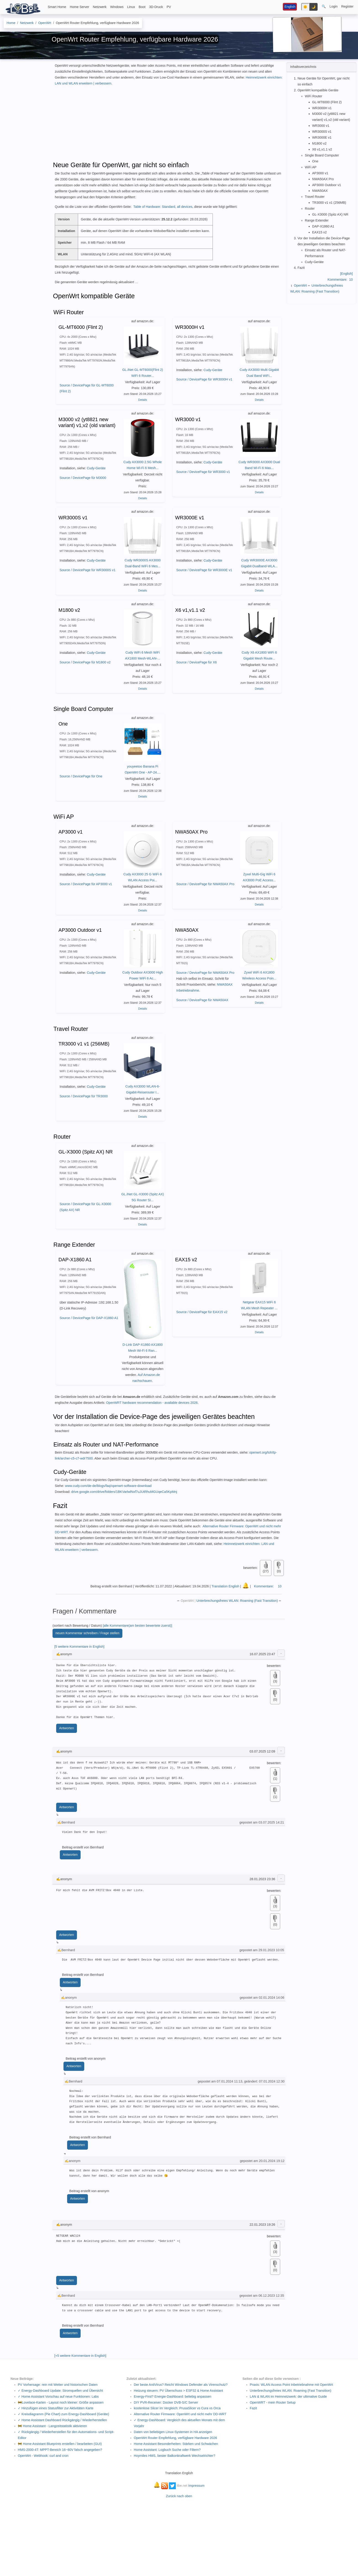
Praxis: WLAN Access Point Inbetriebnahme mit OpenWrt (291, 2384)
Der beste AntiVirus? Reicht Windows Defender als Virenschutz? (181, 2384)
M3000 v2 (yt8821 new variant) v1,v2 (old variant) (331, 116)
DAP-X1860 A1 (323, 226)
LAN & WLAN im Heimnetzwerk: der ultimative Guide (288, 2396)
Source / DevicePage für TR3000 (84, 1096)
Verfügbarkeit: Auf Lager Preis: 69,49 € (259, 892)
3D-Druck (156, 7)
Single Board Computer (322, 155)
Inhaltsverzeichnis (303, 67)
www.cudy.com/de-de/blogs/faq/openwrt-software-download (108, 1486)
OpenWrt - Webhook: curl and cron (43, 2455)
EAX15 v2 (319, 232)
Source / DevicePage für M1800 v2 (85, 662)
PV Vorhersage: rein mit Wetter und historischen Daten (57, 2384)
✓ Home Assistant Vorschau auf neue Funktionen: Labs (58, 2396)
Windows (117, 7)
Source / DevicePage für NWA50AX (202, 1000)
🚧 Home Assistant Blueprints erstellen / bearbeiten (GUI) (60, 2444)
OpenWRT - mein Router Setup (272, 2402)
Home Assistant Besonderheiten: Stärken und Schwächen (176, 2444)
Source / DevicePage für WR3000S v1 (88, 570)
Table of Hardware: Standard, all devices (162, 207)
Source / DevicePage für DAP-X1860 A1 (89, 1318)
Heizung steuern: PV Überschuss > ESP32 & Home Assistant (178, 2390)
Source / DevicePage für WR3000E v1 (204, 570)
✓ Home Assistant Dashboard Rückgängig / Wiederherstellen (62, 2420)
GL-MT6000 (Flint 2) (327, 102)
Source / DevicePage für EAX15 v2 (201, 1312)
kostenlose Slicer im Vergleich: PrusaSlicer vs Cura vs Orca (177, 2408)
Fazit (301, 267)
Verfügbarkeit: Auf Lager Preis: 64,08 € (259, 990)
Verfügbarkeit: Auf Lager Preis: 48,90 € (259, 388)
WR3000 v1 (320, 125)
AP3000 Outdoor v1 (326, 185)
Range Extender (317, 220)
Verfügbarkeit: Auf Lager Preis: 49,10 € (142, 1104)
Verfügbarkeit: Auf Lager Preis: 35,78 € (259, 480)
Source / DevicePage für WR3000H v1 (204, 379)
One (315, 161)
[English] (346, 273)
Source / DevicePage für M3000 (83, 478)
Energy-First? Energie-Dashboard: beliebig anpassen (172, 2396)
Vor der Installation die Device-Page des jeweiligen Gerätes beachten (323, 241)
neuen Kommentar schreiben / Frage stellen (87, 1633)
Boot (142, 7)
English (289, 6)
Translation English (225, 1586)
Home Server (79, 7)
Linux (131, 7)
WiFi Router (313, 96)
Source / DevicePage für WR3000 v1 (203, 472)
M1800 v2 (319, 143)
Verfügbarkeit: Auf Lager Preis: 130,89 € (142, 388)
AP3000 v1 (320, 173)
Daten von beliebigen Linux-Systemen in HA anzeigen (173, 2432)
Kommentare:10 (340, 279)
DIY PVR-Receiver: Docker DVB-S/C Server (166, 2402)
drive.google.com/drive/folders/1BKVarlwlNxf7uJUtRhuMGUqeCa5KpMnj (124, 1492)
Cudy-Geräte (314, 262)
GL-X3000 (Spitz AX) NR (330, 214)
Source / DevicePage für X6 (196, 662)
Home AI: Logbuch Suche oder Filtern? (167, 2450)
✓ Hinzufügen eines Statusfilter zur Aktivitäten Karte (55, 2408)
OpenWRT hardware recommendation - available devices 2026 (152, 1402)
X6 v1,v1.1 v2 (322, 149)
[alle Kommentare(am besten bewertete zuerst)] (137, 1625)
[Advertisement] (321, 334)
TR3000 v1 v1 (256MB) (329, 202)
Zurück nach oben (179, 2496)
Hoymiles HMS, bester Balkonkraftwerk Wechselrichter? (174, 2455)
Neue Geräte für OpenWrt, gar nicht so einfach (323, 81)
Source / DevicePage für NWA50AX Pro (205, 884)
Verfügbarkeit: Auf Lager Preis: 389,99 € (142, 1212)
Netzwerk (100, 7)
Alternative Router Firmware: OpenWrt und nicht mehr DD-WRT (180, 2414)
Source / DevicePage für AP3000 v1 (86, 884)
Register (347, 6)
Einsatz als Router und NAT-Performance (325, 253)
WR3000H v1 (322, 108)
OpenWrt (300, 285)
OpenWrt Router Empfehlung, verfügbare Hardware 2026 (175, 2438)
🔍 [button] (324, 6)
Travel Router (315, 196)
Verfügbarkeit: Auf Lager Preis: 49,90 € (142, 578)
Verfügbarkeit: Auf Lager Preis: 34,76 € (259, 578)
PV (169, 7)
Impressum (196, 2485)
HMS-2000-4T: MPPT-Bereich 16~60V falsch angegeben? (60, 2450)
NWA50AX (320, 191)
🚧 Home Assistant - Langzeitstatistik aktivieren (52, 2426)
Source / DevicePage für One (81, 776)
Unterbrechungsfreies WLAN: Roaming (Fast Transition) (237, 1600)
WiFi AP (310, 167)
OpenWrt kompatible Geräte (317, 90)
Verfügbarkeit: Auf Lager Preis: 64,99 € (259, 1320)
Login (333, 6)
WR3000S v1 (322, 131)
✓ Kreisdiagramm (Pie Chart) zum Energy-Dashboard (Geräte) (63, 2414)
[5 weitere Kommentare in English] (78, 1646)
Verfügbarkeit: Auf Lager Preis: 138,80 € (142, 784)
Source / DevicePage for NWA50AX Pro (205, 972)
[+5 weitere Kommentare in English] (79, 2355)
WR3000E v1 (322, 137)
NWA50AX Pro (323, 179)
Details (142, 399)
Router (310, 208)
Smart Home (57, 7)
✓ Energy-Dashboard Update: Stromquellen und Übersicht (60, 2390)
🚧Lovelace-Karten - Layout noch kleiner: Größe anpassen (61, 2402)
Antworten (66, 1728)
